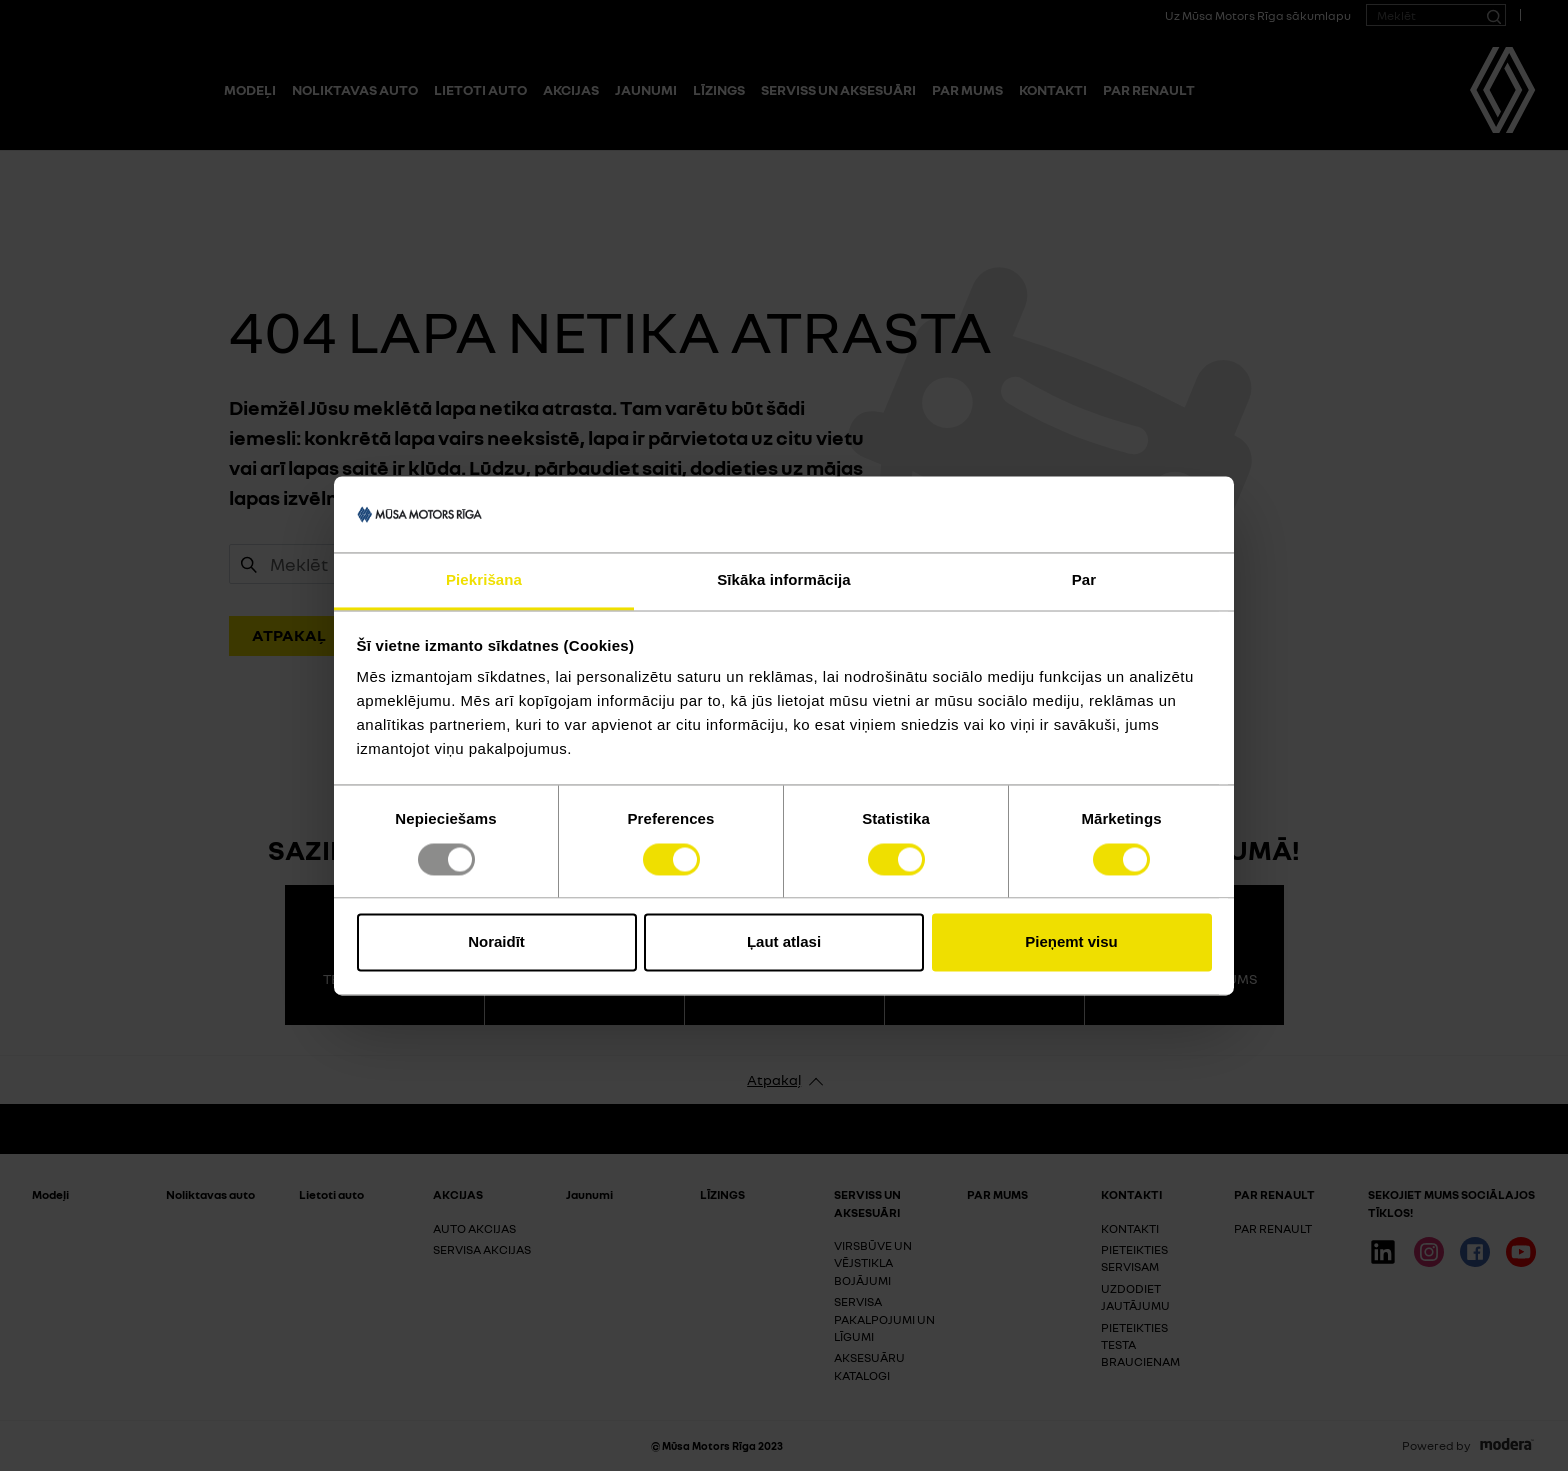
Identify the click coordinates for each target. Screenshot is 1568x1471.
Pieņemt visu (1071, 942)
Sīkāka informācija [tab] (784, 580)
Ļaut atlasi (784, 942)
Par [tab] (1084, 580)
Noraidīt (496, 942)
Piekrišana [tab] (484, 580)
